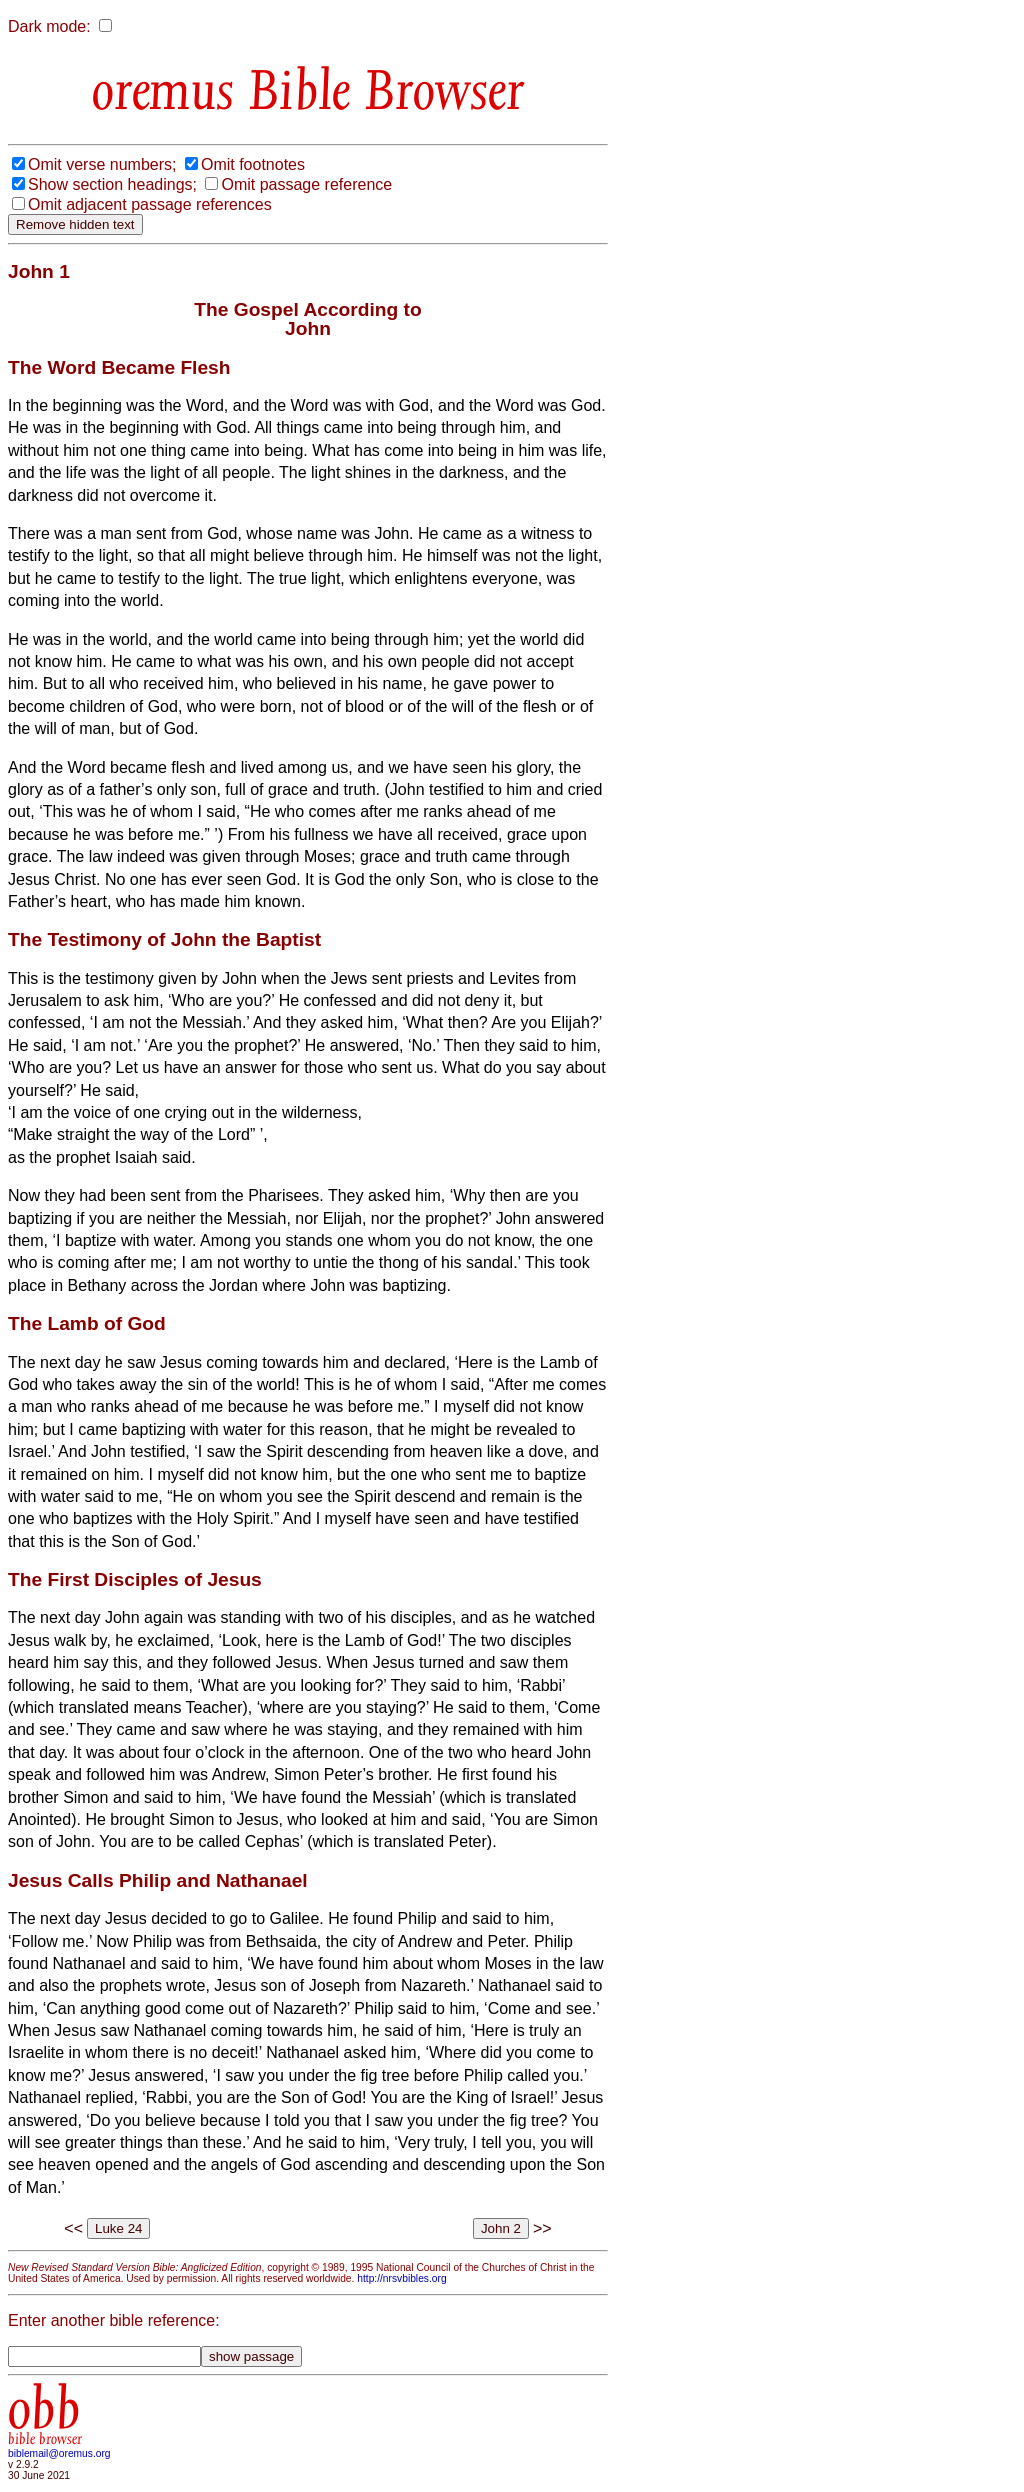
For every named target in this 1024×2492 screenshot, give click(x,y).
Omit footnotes (253, 164)
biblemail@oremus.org (59, 2453)
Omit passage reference (306, 184)
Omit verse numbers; (102, 164)
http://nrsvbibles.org (401, 2278)
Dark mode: (49, 26)
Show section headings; (112, 184)
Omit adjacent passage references (150, 204)
